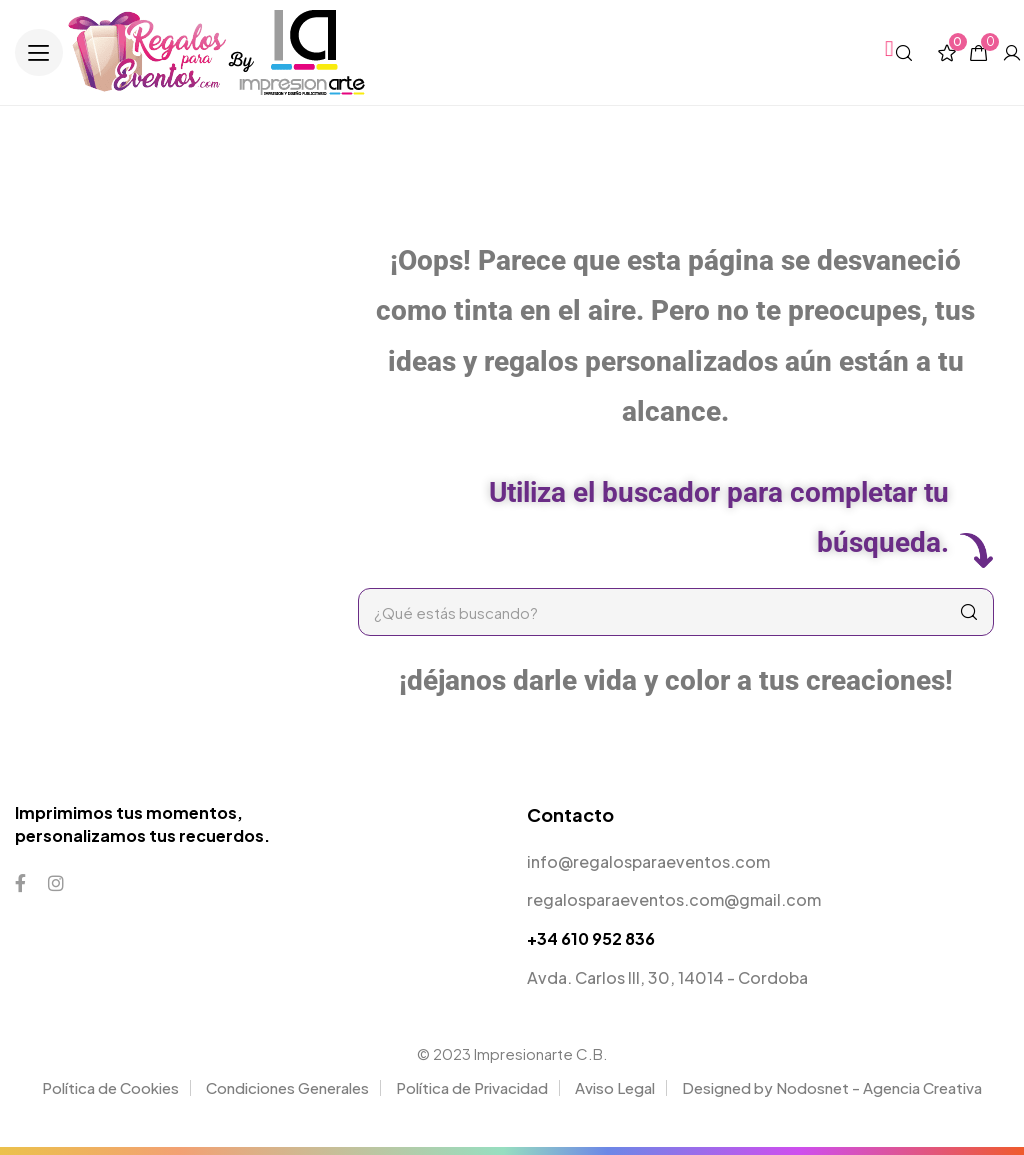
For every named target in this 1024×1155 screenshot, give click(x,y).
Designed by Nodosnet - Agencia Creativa (832, 1087)
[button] (39, 53)
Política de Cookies (110, 1087)
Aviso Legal (615, 1087)
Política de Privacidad (472, 1087)
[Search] (969, 612)
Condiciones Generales (287, 1087)
